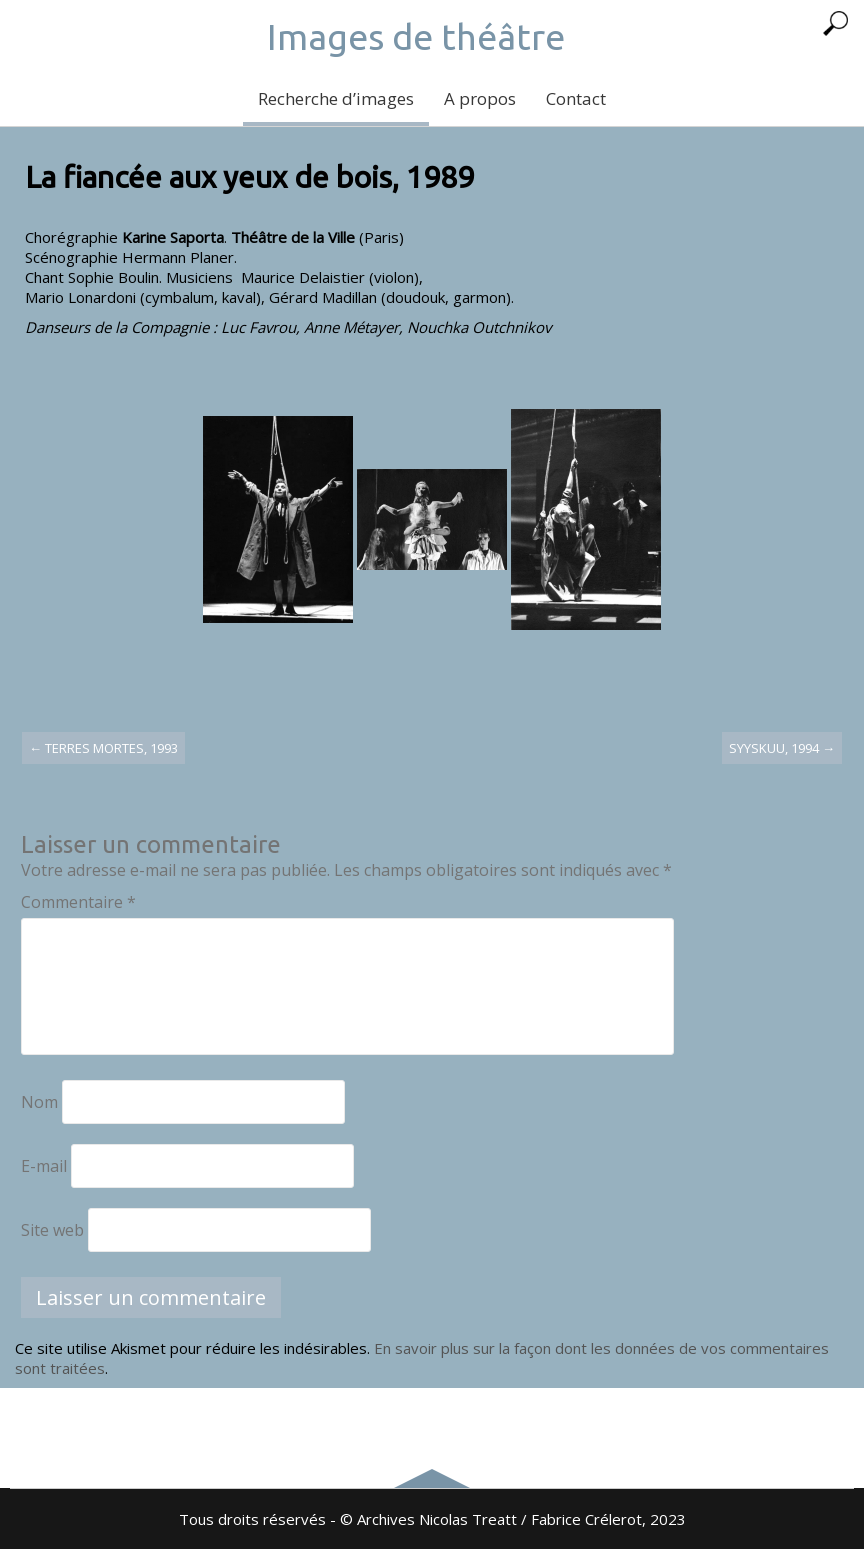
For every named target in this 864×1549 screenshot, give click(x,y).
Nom (39, 1102)
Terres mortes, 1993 (103, 748)
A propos (480, 98)
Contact (576, 98)
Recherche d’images (336, 98)
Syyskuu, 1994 (782, 748)
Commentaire (78, 902)
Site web (52, 1230)
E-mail (44, 1166)
